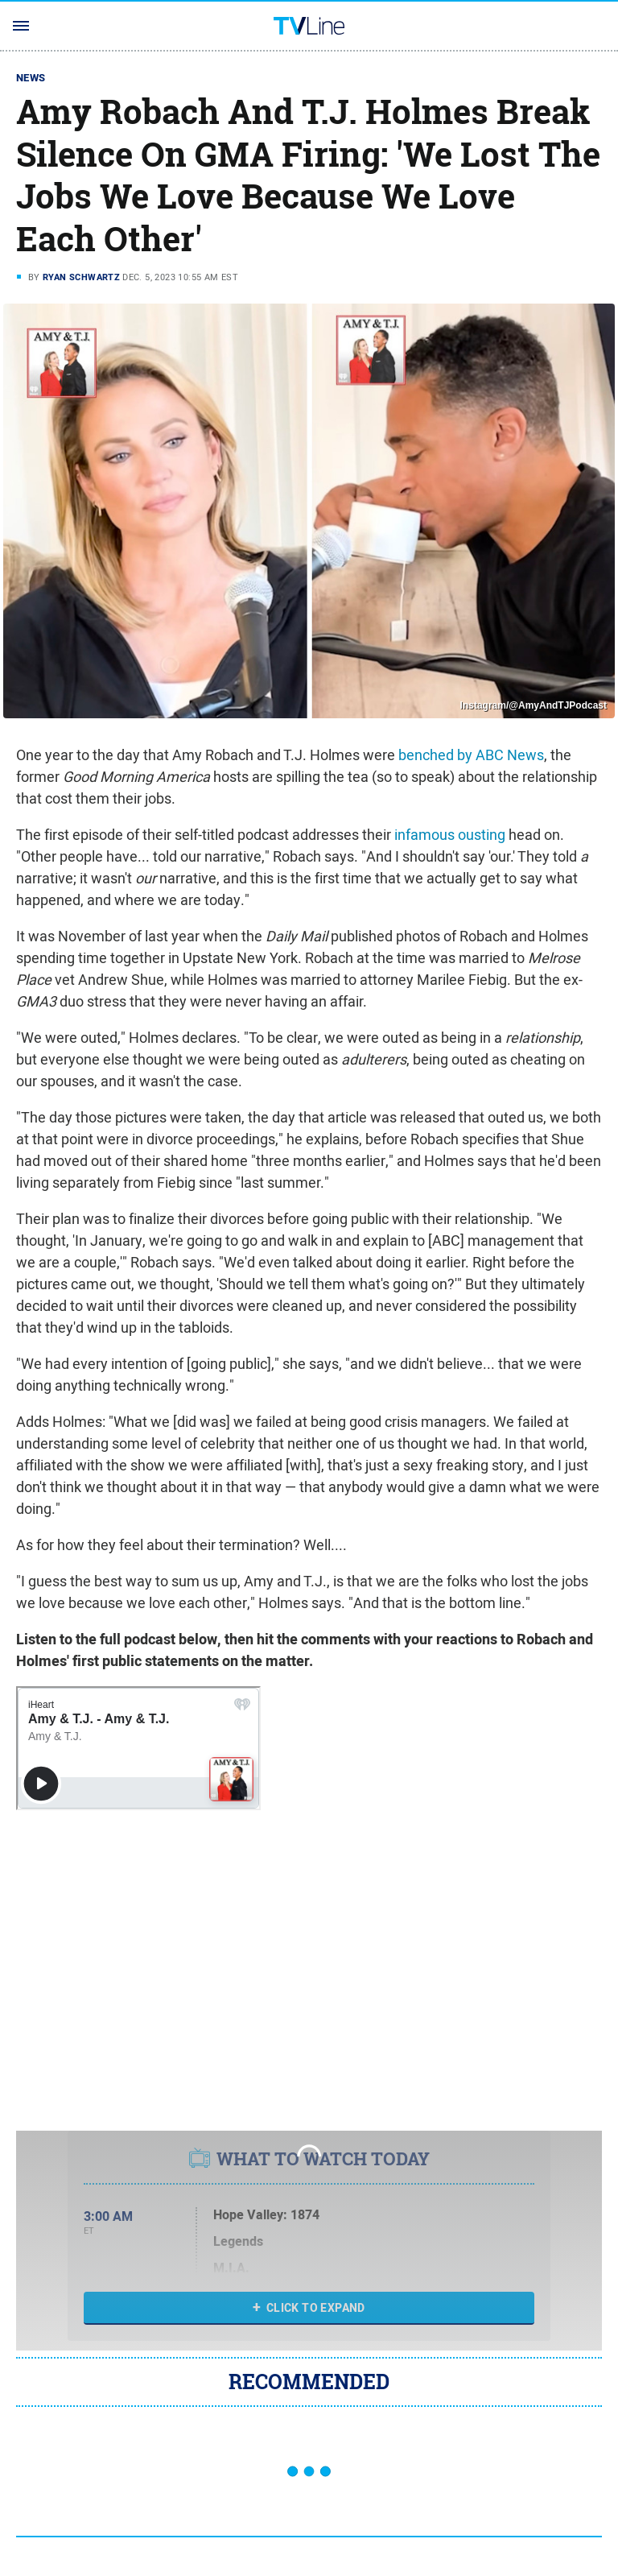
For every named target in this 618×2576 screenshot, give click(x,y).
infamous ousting (449, 835)
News (31, 77)
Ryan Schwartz (81, 277)
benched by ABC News (471, 755)
